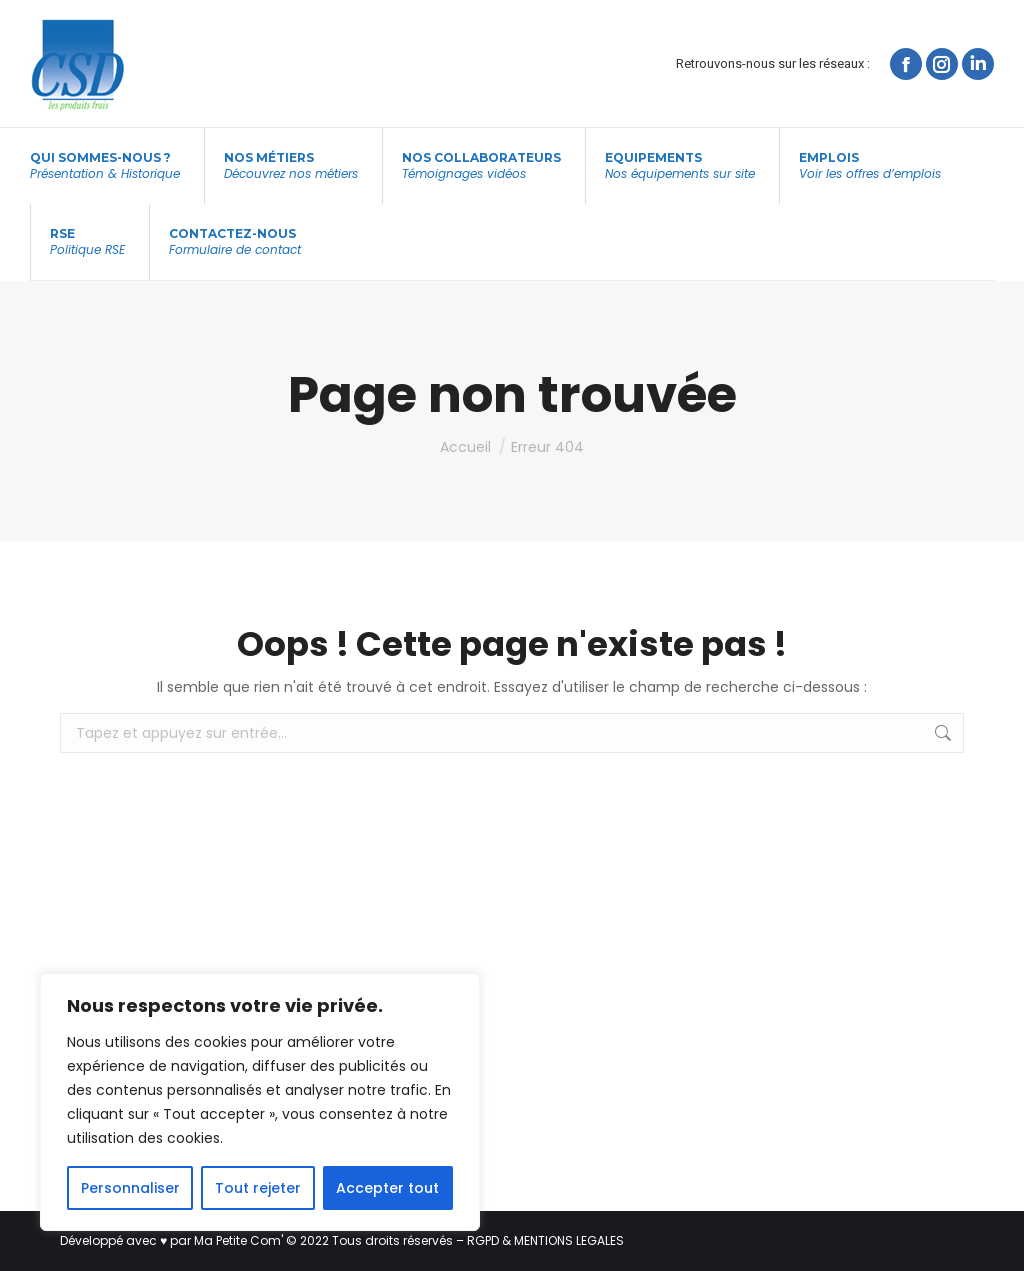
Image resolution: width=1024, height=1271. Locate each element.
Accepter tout (387, 1188)
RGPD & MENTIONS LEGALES (545, 1240)
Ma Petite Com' (238, 1240)
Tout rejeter (258, 1188)
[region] (260, 1102)
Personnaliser (130, 1188)
